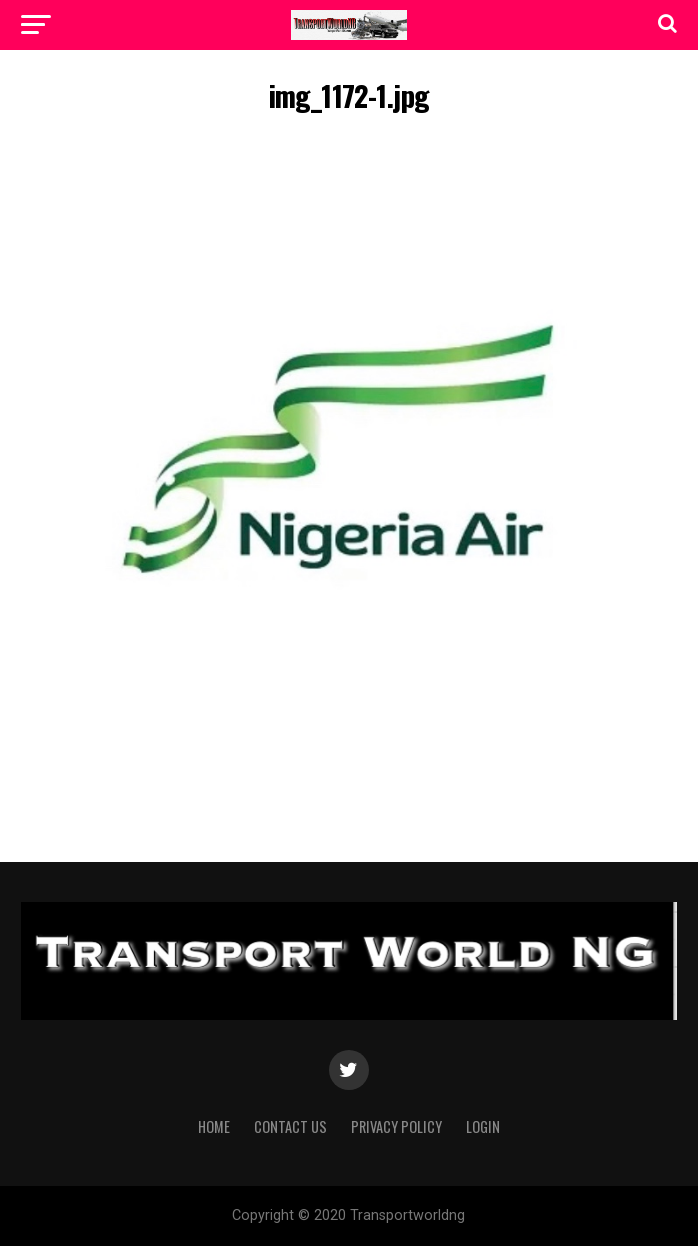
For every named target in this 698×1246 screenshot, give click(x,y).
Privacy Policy (396, 1126)
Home (214, 1126)
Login (483, 1126)
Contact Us (290, 1126)
